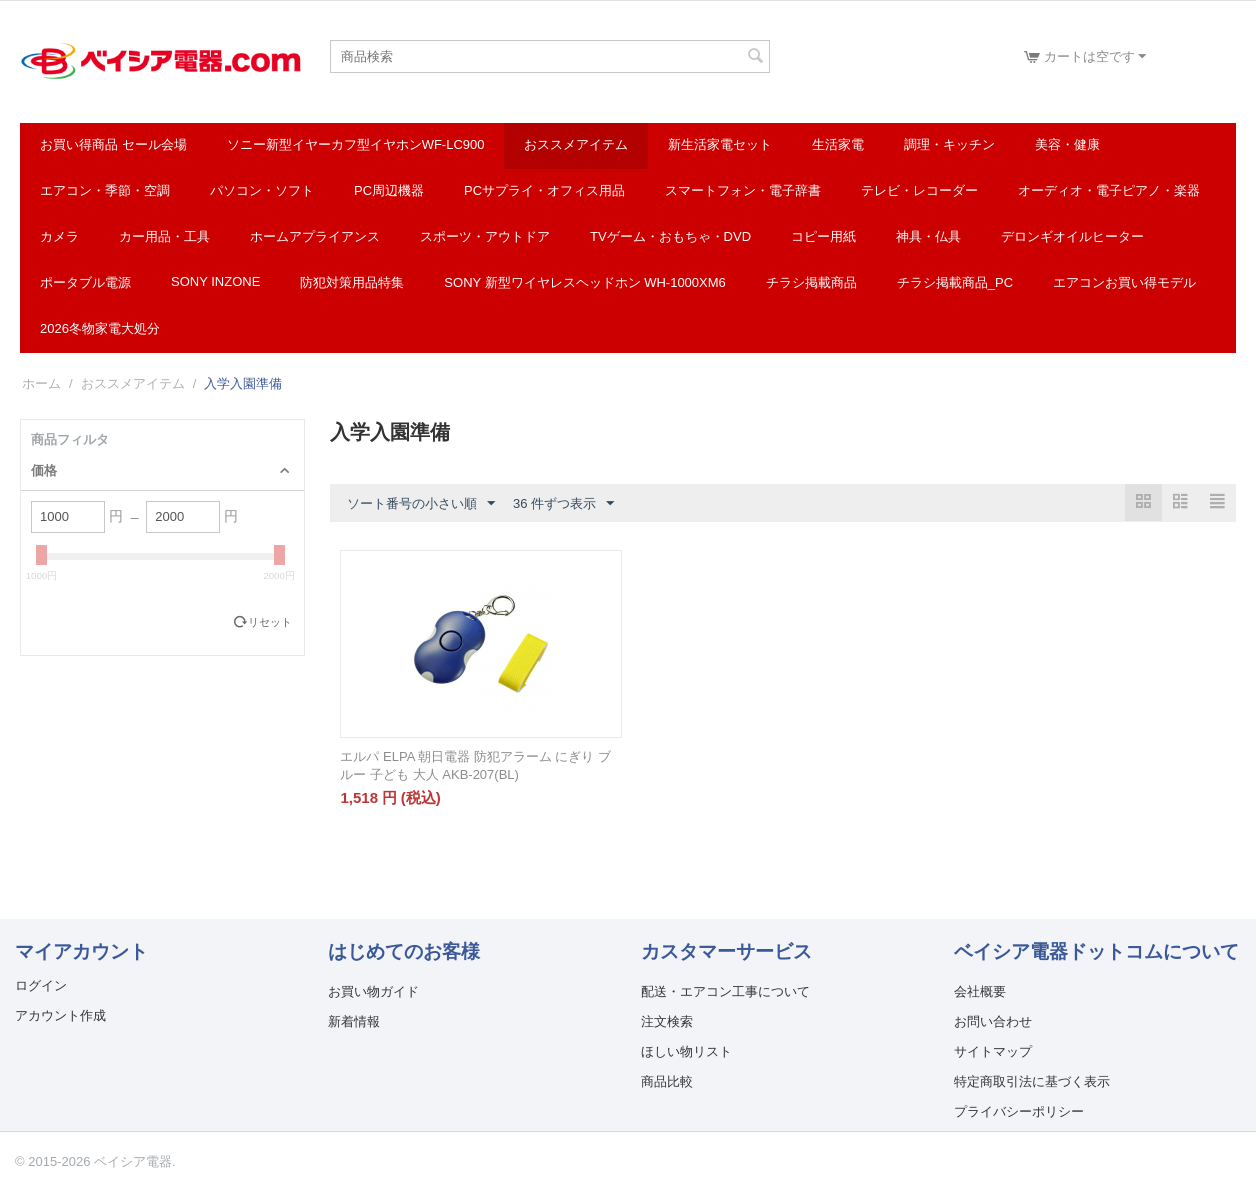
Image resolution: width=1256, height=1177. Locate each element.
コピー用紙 (823, 236)
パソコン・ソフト (262, 190)
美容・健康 (1067, 144)
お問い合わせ (993, 1021)
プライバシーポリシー (1019, 1111)
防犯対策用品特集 (352, 282)
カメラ (59, 236)
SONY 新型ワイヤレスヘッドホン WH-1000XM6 (584, 282)
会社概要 (980, 991)
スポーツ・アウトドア (485, 236)
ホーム (41, 383)
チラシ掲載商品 (811, 282)
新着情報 (354, 1021)
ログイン (41, 985)
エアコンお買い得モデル (1124, 282)
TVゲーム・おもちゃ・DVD (670, 236)
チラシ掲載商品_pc (955, 282)
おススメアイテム (576, 144)
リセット (270, 622)
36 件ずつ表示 (563, 504)
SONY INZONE (215, 281)
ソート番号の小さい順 (421, 504)
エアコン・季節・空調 (105, 190)
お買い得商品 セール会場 (113, 144)
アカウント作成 (60, 1015)
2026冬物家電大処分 (100, 328)
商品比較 (667, 1081)
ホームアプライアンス (315, 236)
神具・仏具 (928, 236)
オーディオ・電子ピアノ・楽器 (1109, 190)
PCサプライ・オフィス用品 (544, 190)
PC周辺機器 (389, 190)
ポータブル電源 (85, 282)
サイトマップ (993, 1051)
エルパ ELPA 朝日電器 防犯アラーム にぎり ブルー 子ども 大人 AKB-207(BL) (475, 765)
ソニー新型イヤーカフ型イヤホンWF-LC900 (356, 144)
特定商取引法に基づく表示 (1032, 1081)
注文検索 (667, 1021)
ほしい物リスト (686, 1051)
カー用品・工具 (164, 236)
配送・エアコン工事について (725, 991)
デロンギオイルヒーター (1072, 236)
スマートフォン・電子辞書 (743, 190)
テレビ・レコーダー (919, 190)
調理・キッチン (949, 144)
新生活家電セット (720, 144)
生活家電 (838, 144)
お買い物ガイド (373, 991)
